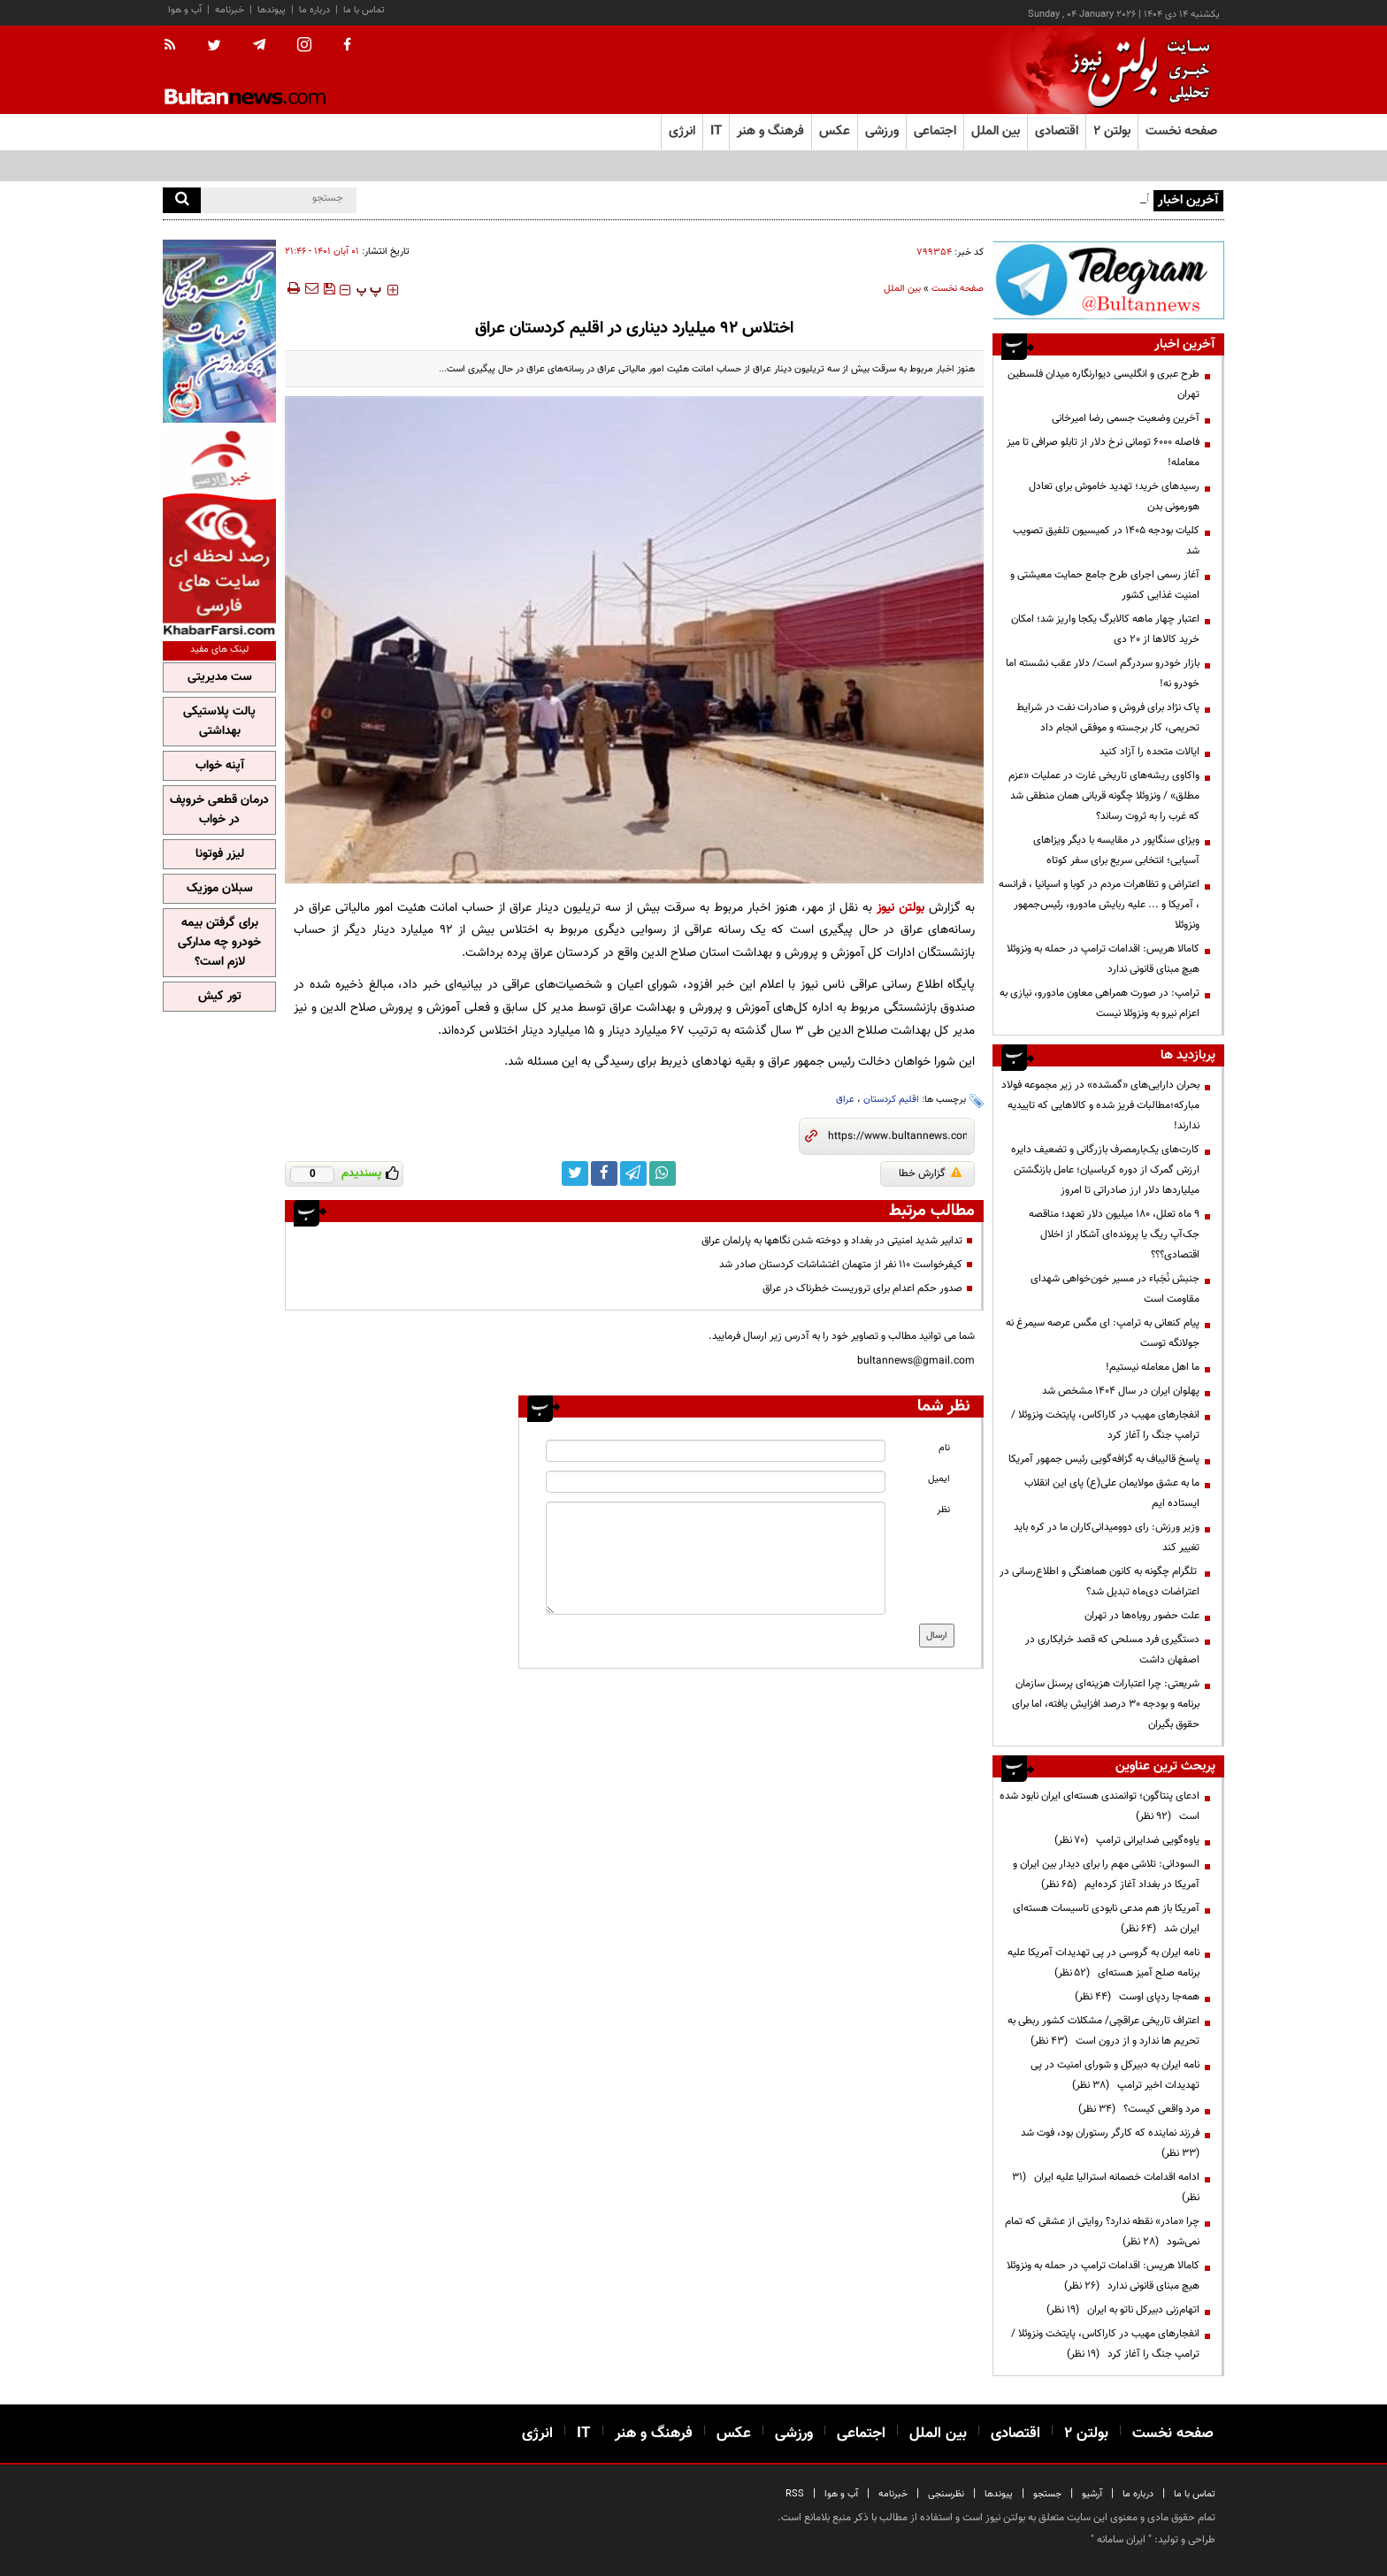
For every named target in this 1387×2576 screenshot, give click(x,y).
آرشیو (1092, 2494)
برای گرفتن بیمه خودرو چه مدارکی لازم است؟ (219, 942)
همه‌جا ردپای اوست (1137, 1997)
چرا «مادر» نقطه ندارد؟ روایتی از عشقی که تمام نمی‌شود (1102, 2231)
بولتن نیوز (900, 908)
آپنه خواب (219, 766)
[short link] (897, 1136)
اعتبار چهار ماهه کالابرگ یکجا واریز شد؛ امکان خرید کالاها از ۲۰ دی (1105, 629)
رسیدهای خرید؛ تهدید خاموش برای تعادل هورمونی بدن (1114, 496)
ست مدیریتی (220, 677)
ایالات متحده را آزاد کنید (1149, 752)
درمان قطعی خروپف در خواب (219, 810)
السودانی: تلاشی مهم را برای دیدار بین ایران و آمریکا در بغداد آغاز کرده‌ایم (1106, 1874)
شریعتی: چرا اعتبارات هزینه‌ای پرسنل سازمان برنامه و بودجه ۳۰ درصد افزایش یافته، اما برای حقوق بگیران (1105, 1704)
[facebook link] (604, 1173)
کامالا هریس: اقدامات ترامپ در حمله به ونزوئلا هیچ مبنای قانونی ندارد (1103, 959)
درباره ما (314, 10)
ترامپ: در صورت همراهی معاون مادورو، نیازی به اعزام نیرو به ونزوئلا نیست (1099, 1003)
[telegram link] (633, 1173)
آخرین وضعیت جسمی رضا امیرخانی (1125, 418)
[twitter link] (575, 1173)
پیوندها (271, 10)
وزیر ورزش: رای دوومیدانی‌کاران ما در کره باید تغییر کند (1106, 1537)
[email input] (715, 1482)
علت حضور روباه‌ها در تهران (1141, 1616)
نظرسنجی (946, 2494)
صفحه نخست (1181, 131)
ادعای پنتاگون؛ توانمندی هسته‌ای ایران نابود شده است (1099, 1806)
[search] (182, 200)
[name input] (715, 1451)
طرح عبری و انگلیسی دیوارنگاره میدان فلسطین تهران (1103, 384)
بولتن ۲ (1111, 131)
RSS (794, 2494)
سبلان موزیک (220, 888)
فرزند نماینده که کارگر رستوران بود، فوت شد (1107, 2143)
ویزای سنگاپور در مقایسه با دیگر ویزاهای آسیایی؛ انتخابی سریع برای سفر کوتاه (1116, 850)
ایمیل (939, 1479)
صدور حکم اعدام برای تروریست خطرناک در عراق (862, 1288)
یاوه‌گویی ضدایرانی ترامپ (1126, 1840)
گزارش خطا (930, 1173)
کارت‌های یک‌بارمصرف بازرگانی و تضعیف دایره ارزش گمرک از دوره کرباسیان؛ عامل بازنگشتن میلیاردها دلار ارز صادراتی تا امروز (1105, 1170)
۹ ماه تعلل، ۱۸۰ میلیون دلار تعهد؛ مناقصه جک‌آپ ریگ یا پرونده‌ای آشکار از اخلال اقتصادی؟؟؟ (1114, 1234)
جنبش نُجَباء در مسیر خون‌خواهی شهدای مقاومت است (1115, 1289)
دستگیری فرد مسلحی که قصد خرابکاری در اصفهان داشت (1112, 1650)
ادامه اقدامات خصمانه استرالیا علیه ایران (1105, 2187)
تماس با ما (364, 10)
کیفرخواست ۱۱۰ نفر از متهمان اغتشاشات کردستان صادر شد (840, 1265)
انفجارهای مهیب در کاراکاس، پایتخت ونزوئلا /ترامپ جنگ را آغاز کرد (1105, 1425)
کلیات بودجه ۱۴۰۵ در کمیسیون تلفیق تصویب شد (1106, 541)
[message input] (715, 1558)
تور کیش (219, 996)
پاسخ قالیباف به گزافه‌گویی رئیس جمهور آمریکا (1103, 1459)
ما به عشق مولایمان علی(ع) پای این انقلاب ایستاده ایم (1111, 1493)
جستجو (1047, 2494)
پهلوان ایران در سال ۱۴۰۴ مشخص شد (1120, 1391)
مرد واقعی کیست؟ (1138, 2109)
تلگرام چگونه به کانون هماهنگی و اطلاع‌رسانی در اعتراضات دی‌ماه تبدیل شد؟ (1099, 1581)
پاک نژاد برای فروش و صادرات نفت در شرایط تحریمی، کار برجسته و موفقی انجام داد (1107, 717)
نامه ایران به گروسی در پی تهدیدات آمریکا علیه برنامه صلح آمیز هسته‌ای (1103, 1963)
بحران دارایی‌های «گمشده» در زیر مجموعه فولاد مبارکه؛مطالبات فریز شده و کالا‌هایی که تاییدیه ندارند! (1100, 1105)
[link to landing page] (1135, 70)
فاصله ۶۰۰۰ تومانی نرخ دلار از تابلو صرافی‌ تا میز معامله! (1103, 452)
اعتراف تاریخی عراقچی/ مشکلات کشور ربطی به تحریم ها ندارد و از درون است (1103, 2031)
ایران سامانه (1121, 2540)
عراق (845, 1099)
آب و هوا (185, 10)
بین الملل (902, 288)
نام (944, 1448)
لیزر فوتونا (219, 854)
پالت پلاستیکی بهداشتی (219, 721)
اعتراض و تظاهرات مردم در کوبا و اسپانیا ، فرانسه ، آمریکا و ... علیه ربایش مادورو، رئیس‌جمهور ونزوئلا (1099, 904)
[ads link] (1108, 280)
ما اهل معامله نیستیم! (1152, 1367)
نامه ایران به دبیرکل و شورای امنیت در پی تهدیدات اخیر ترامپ (1115, 2075)
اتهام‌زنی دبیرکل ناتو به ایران (1122, 2310)
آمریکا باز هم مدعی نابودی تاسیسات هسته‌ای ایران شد (1106, 1918)
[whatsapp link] (662, 1173)
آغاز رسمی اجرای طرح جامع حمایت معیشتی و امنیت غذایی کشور (1104, 585)
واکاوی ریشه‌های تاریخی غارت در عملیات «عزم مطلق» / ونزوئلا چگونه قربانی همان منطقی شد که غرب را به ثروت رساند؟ (1103, 796)
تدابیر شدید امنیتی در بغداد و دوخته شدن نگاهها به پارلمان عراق (831, 1241)
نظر (943, 1509)
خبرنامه (229, 10)
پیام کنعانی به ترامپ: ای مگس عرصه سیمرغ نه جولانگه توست (1102, 1333)
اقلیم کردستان (891, 1099)
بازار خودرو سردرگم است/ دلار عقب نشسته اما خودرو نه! (1102, 673)
